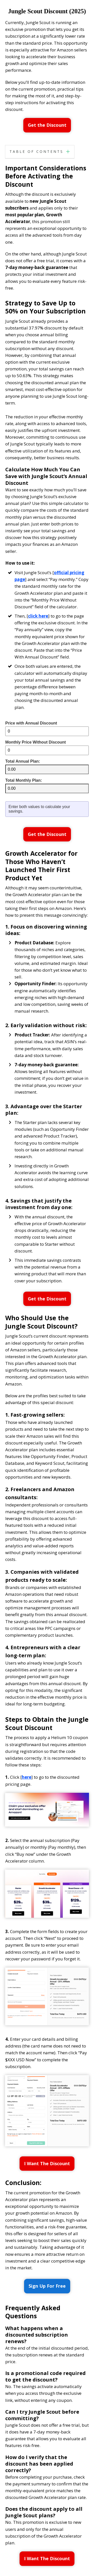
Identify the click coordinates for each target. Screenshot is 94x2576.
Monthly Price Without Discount (35, 742)
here (26, 1777)
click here (38, 616)
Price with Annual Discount (31, 723)
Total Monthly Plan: (23, 780)
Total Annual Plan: (22, 761)
